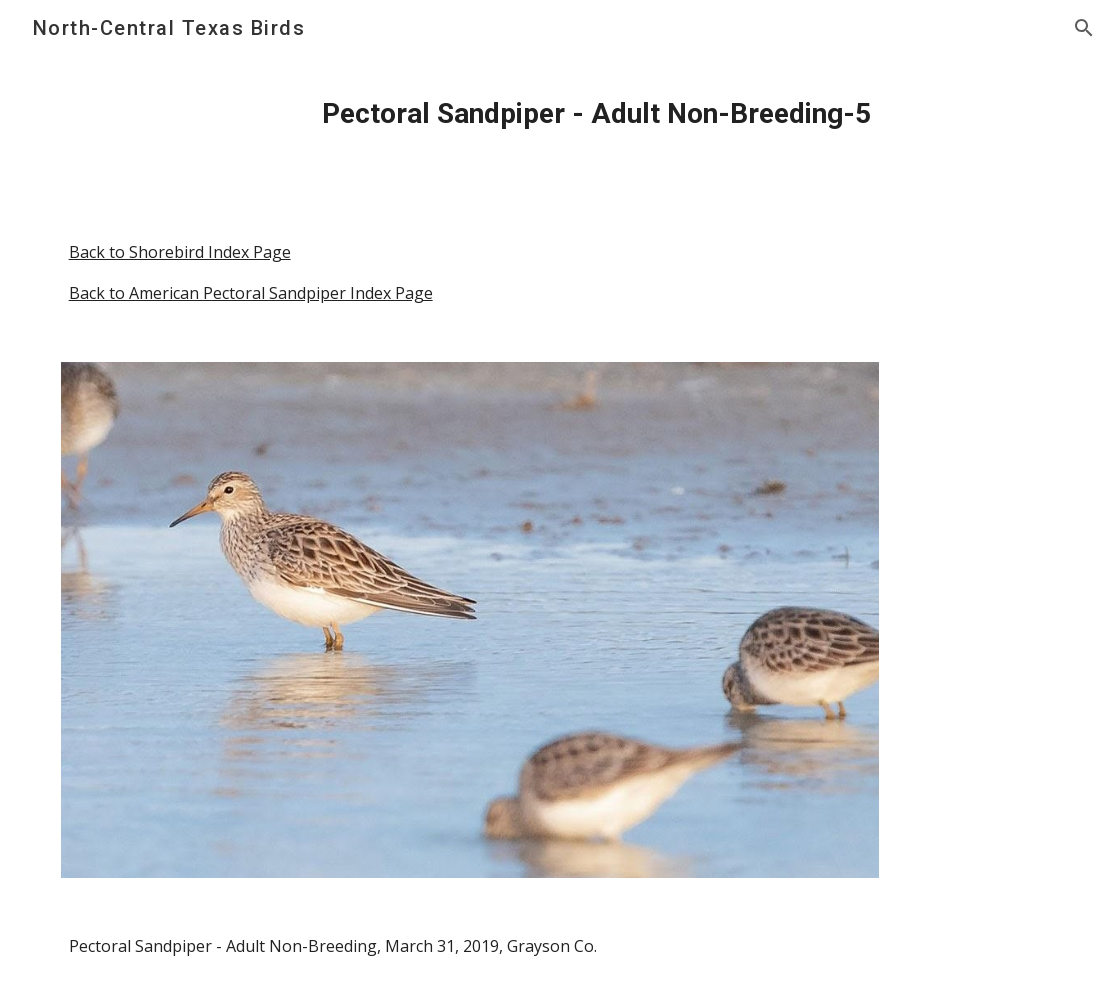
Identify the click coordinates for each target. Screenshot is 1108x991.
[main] (596, 114)
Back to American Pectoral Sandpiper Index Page (251, 293)
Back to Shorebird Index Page (180, 252)
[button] (1084, 28)
